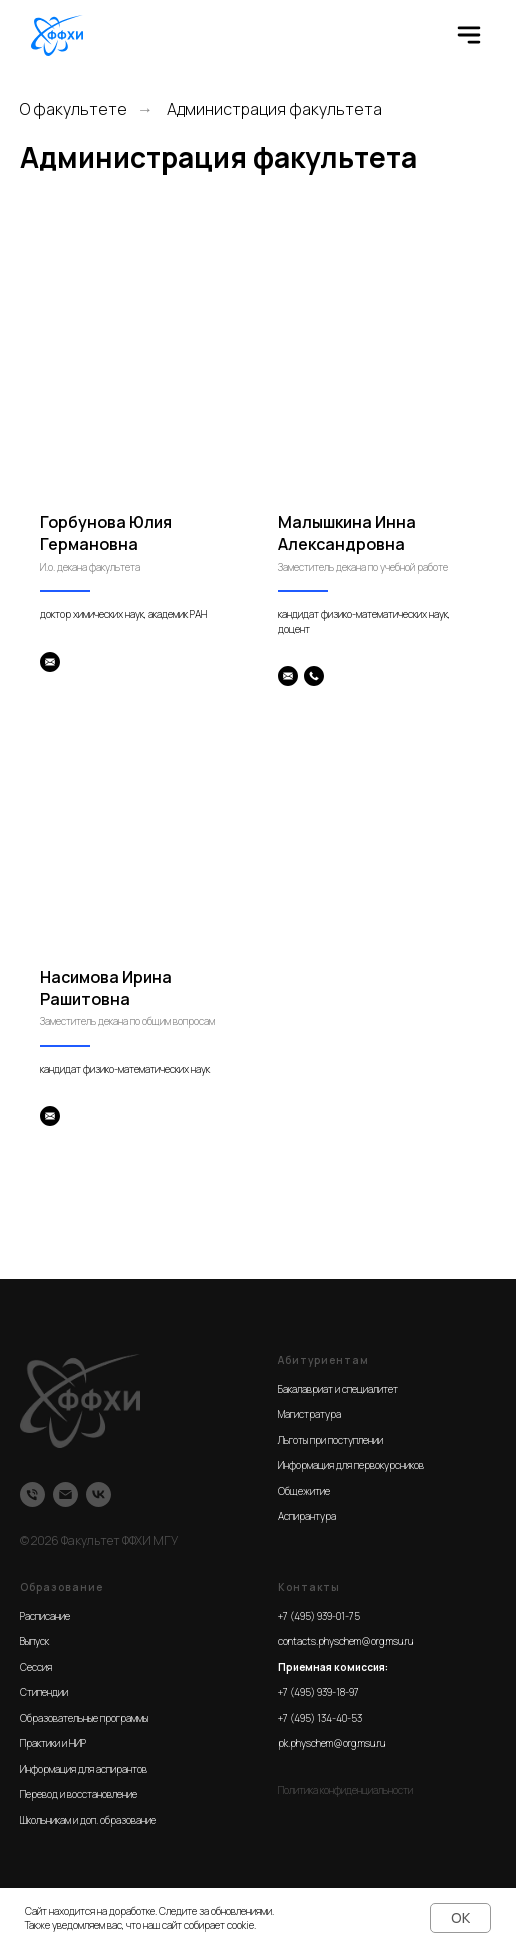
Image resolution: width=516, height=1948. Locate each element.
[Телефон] (32, 1494)
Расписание (45, 1616)
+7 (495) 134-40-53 (320, 1718)
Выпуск (34, 1641)
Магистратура (309, 1414)
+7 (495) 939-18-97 (318, 1692)
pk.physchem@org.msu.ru (331, 1743)
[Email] (65, 1494)
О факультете (73, 109)
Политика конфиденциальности (345, 1790)
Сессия (36, 1667)
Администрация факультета (274, 109)
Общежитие (304, 1491)
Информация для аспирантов (83, 1769)
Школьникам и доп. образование (88, 1820)
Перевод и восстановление (78, 1794)
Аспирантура (307, 1516)
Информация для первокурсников (351, 1465)
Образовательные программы (84, 1718)
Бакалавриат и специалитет (338, 1389)
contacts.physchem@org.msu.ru (345, 1641)
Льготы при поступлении (330, 1440)
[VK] (98, 1494)
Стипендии (44, 1692)
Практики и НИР (53, 1743)
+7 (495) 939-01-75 (319, 1616)
